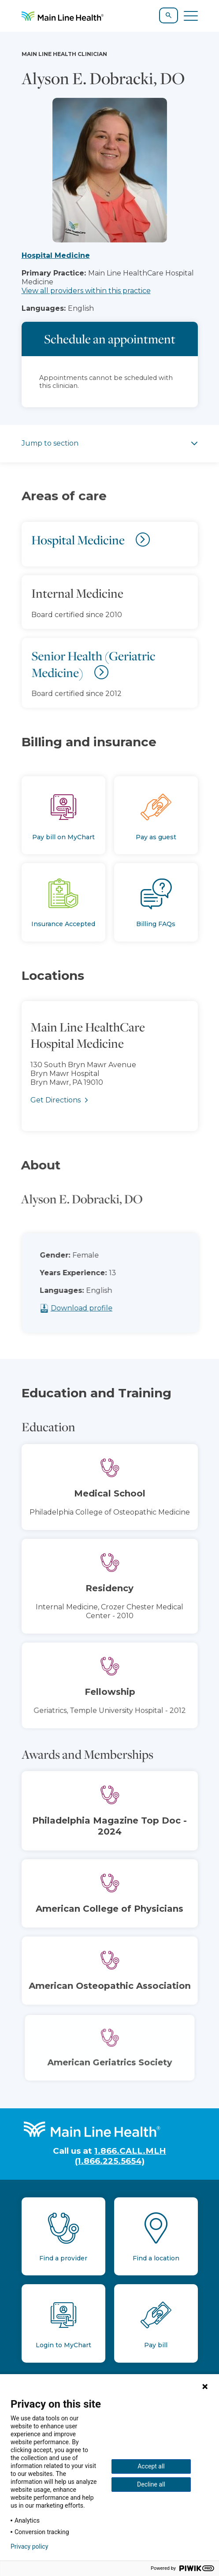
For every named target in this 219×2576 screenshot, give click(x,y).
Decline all (151, 2484)
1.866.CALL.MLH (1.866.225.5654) (121, 2156)
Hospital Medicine (56, 255)
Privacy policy (29, 2546)
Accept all (151, 2466)
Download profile (97, 1308)
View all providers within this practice (86, 291)
